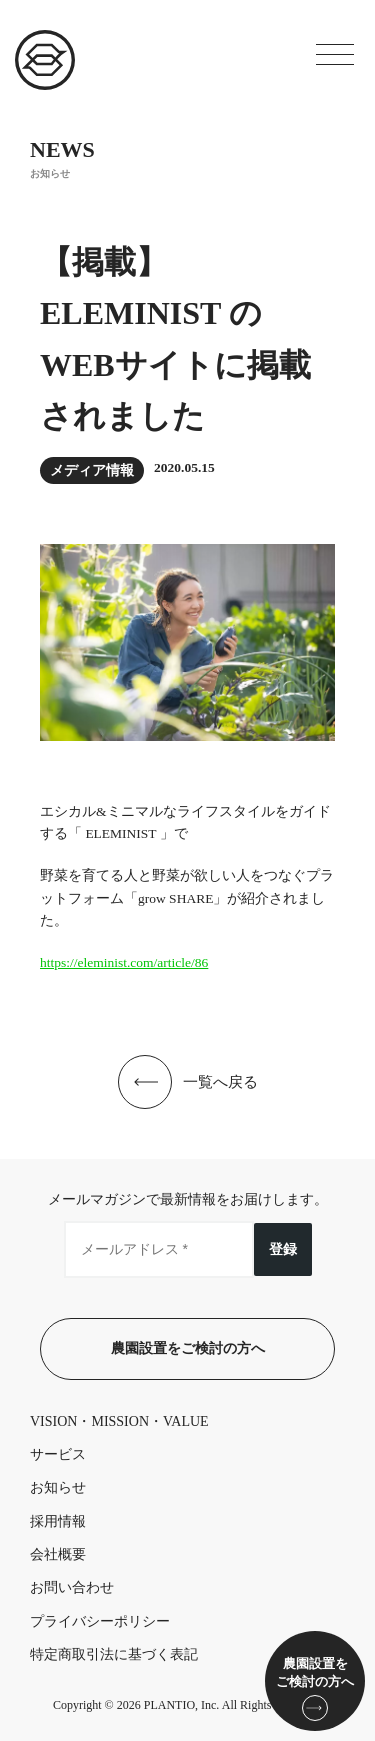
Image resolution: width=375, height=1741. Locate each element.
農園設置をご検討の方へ (188, 1348)
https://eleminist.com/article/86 (124, 962)
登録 (283, 1249)
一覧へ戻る (220, 1082)
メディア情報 (92, 470)
